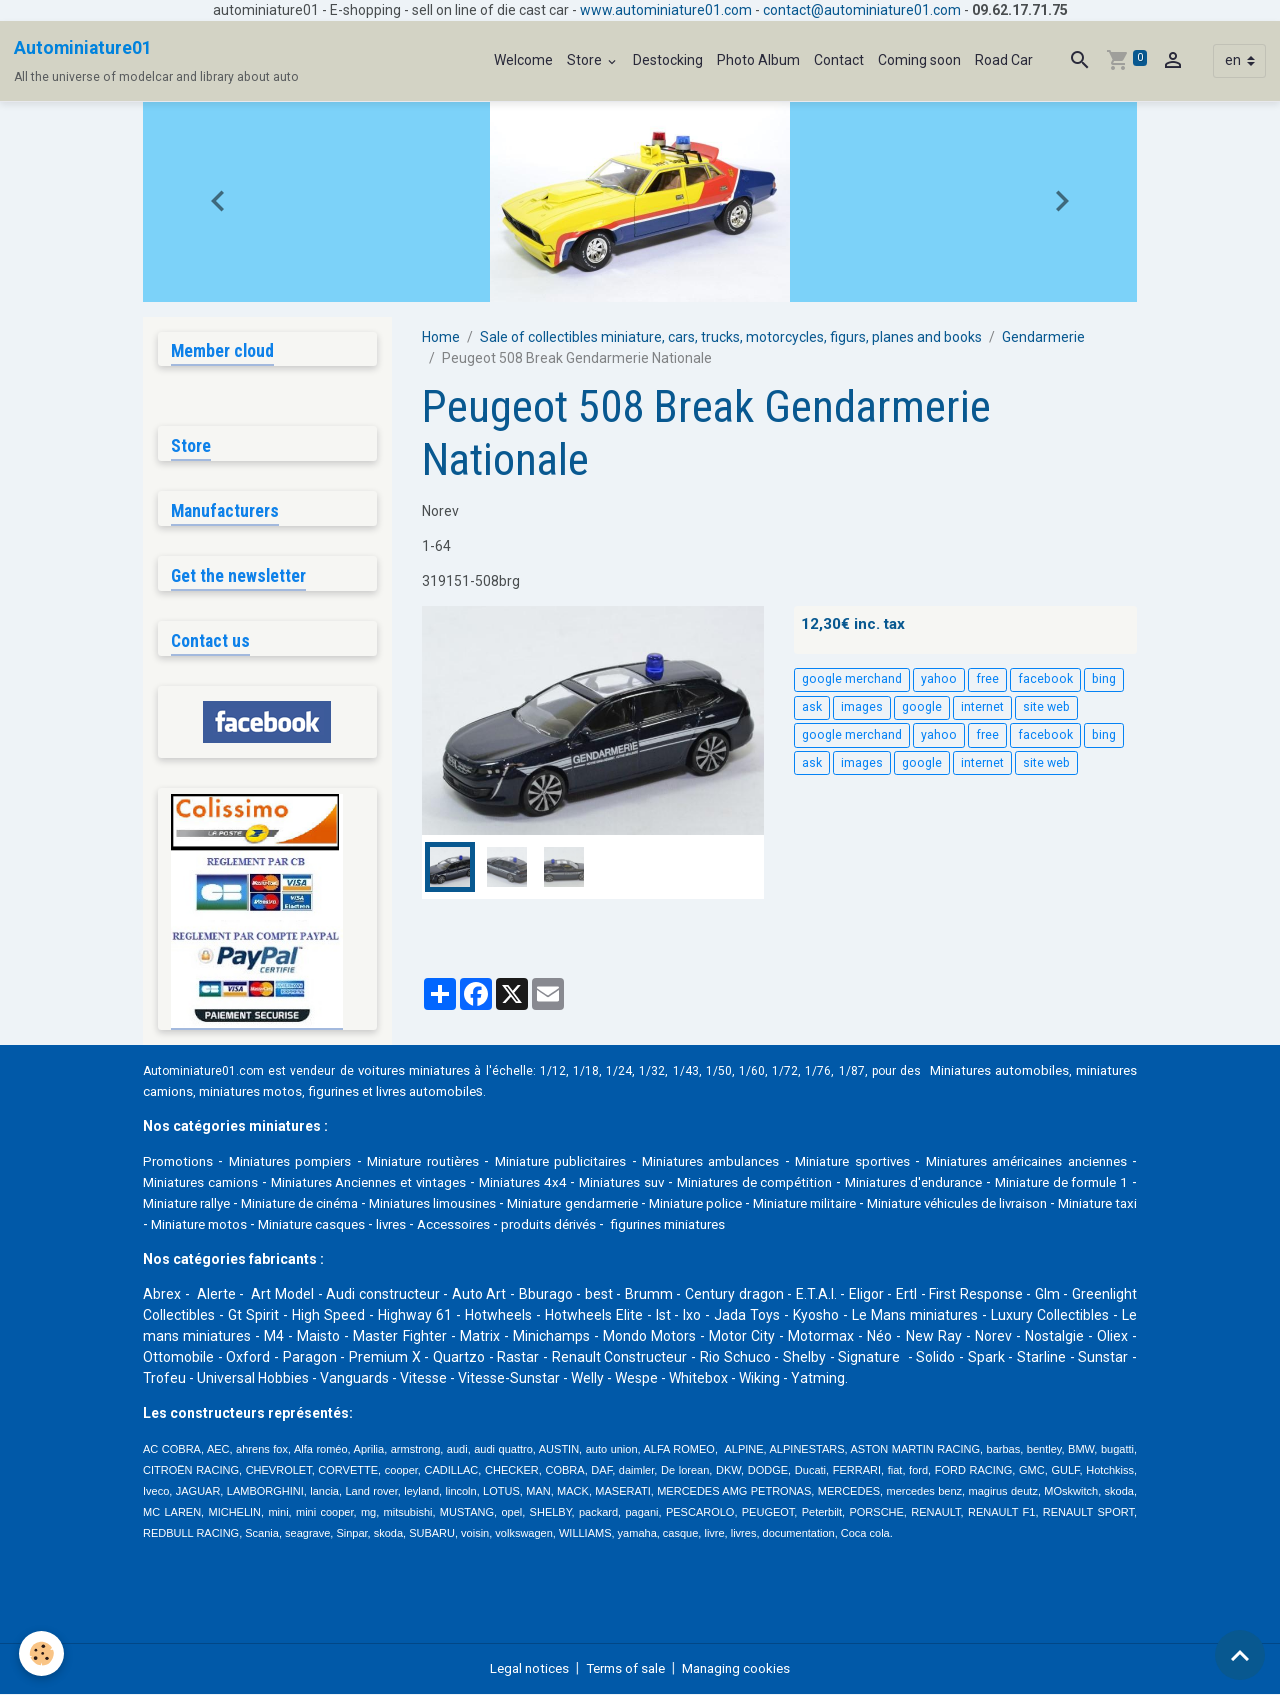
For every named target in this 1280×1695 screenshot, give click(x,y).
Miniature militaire (1068, 1204)
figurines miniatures (997, 1225)
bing (1104, 679)
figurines (419, 1092)
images (862, 707)
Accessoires (771, 1225)
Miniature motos (499, 1225)
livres (705, 1225)
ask (812, 707)
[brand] (156, 61)
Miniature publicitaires (592, 1162)
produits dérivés (871, 1225)
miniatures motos (330, 1092)
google (922, 707)
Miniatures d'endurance (1053, 1183)
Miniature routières (443, 1162)
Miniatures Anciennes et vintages (465, 1183)
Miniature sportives (908, 1162)
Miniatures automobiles (1058, 1071)
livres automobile (518, 1092)
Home (441, 337)
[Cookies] (42, 1653)
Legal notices (522, 1669)
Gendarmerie (1043, 337)
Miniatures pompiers (299, 1162)
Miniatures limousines (644, 1204)
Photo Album (758, 60)
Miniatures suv (738, 1183)
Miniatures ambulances (754, 1162)
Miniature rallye (359, 1204)
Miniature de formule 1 (218, 1204)
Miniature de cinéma (491, 1204)
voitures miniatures (428, 1071)
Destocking (668, 60)
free (987, 679)
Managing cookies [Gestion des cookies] (742, 1669)
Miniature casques (620, 1225)
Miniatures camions (283, 1183)
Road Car (1004, 60)
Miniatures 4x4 (632, 1183)
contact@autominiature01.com (862, 10)
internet (982, 707)
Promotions (180, 1162)
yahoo (939, 679)
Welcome (523, 60)
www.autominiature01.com (666, 10)
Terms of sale (624, 1669)
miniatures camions (205, 1092)
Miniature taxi (393, 1225)
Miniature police (944, 1204)
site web (1046, 707)
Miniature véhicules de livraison (241, 1225)
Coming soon (919, 60)
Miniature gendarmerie (803, 1204)
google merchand (852, 679)
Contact (839, 60)
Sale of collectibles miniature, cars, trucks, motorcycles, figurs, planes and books (731, 337)
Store (586, 60)
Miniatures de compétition (881, 1183)
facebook (1045, 679)
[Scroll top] (1240, 1655)
